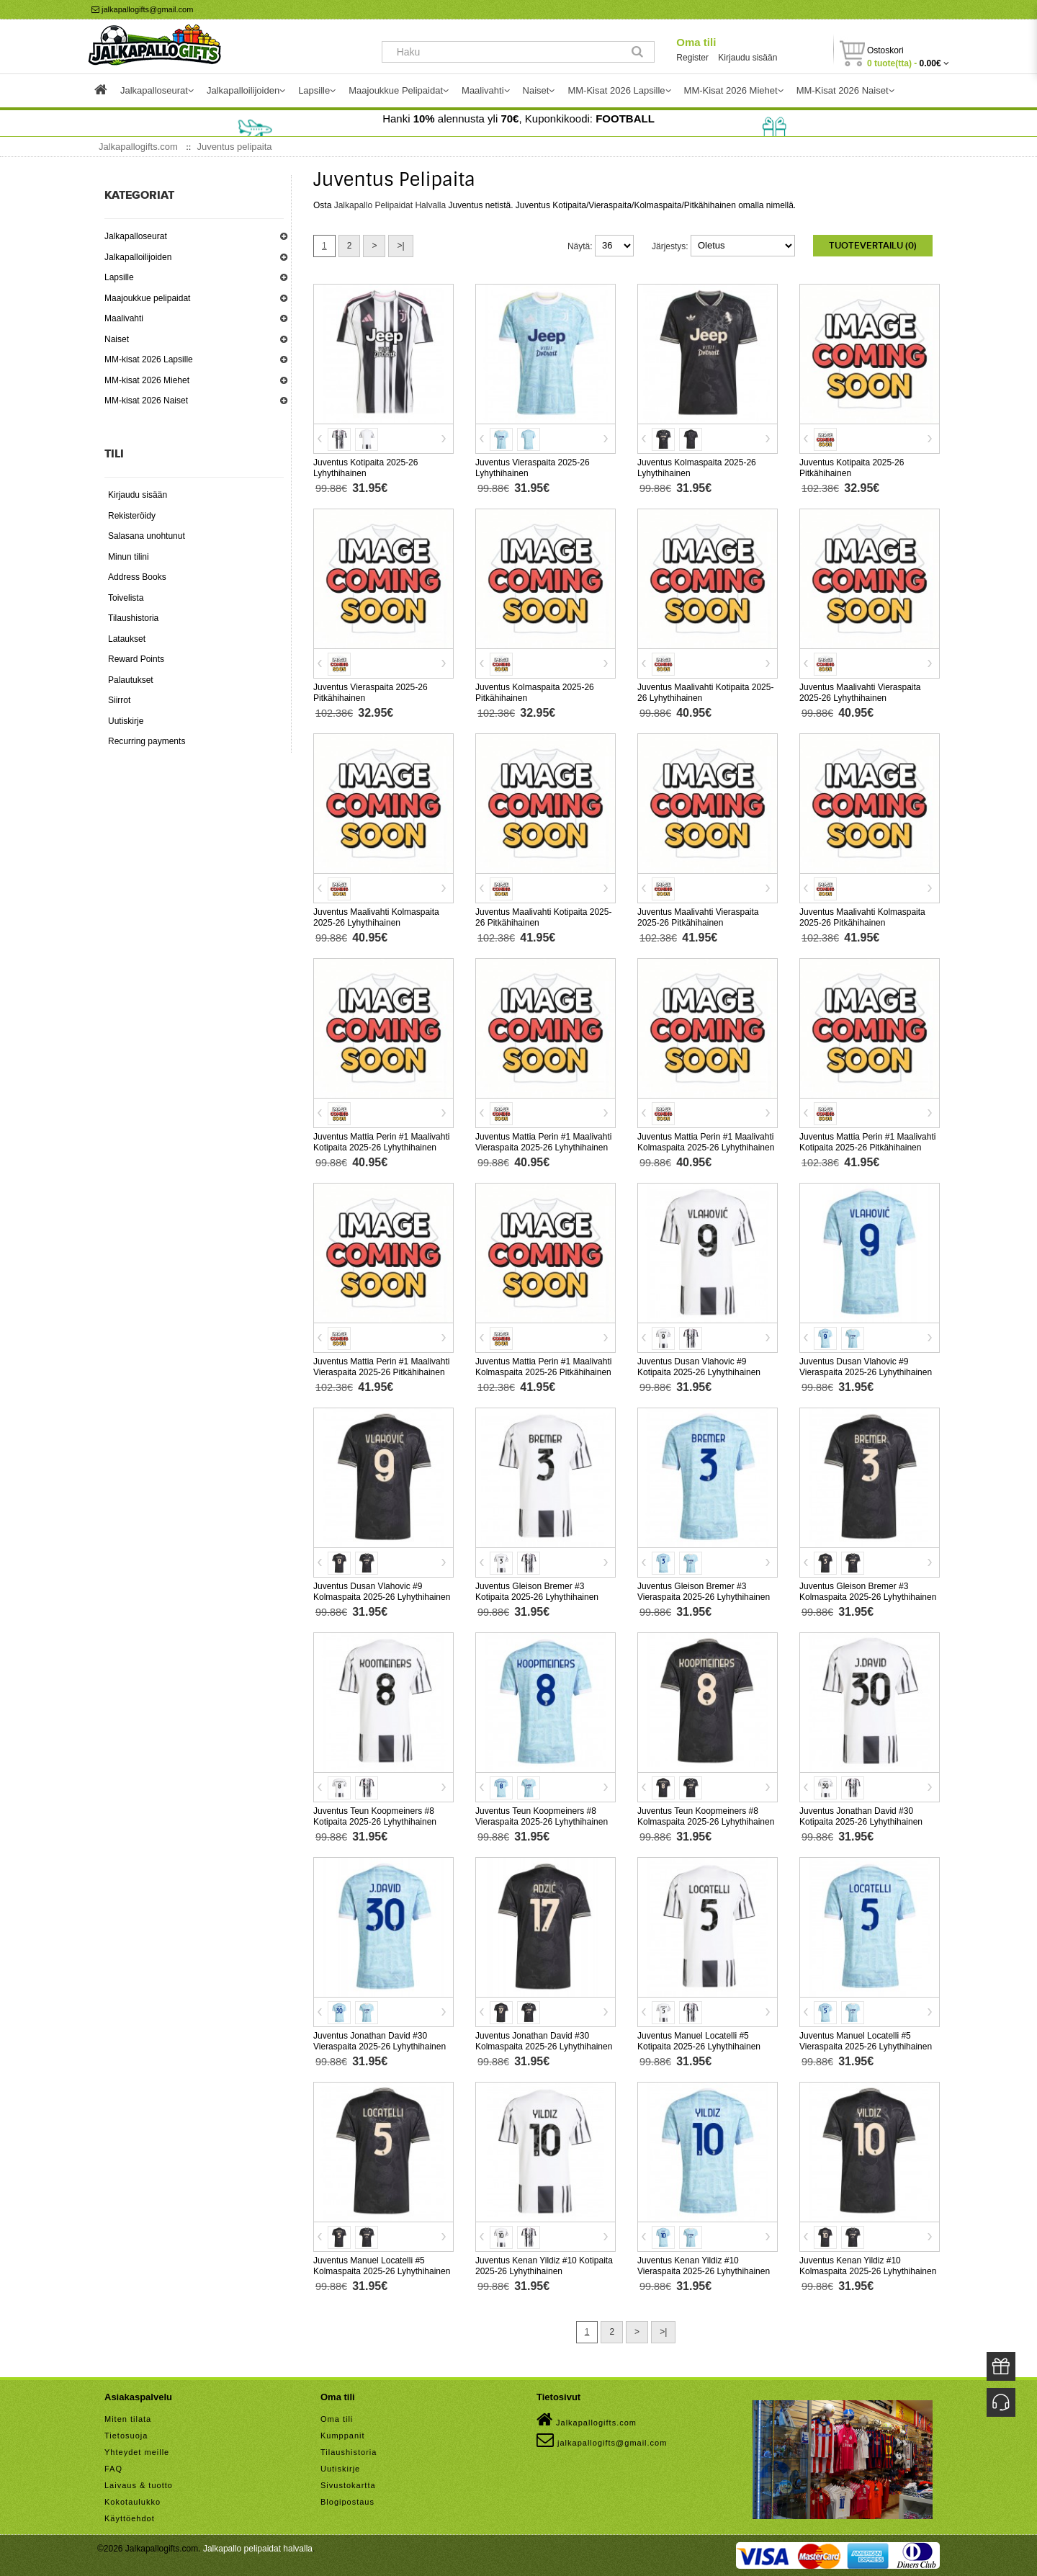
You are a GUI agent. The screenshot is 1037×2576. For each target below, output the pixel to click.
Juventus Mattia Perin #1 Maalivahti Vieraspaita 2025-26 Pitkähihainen (381, 1366)
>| (400, 246)
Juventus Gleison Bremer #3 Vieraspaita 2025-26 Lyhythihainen (703, 1591)
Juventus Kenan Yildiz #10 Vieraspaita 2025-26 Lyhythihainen (703, 2265)
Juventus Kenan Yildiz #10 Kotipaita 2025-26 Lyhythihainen (544, 2265)
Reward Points (136, 659)
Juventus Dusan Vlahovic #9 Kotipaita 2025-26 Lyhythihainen (698, 1366)
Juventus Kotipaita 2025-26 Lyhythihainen (365, 467)
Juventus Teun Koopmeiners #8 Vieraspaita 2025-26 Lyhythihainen (541, 1816)
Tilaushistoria (133, 618)
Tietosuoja (126, 2435)
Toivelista (125, 598)
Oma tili (696, 42)
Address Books (137, 577)
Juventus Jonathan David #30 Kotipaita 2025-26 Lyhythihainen (860, 1816)
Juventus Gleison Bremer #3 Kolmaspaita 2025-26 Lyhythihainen (867, 1591)
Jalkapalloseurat (135, 236)
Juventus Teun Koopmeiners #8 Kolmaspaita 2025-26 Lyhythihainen (705, 1816)
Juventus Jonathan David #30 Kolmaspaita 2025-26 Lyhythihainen (543, 2041)
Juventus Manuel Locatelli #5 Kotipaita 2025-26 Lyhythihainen (698, 2041)
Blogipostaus (347, 2501)
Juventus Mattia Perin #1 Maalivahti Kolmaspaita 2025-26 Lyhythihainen (705, 1142)
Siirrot (119, 700)
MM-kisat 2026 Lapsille (148, 359)
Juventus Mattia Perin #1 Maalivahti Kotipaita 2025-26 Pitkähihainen (867, 1142)
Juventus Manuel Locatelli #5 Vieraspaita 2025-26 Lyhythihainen (865, 2041)
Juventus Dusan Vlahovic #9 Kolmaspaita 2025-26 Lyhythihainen (381, 1591)
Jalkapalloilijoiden (137, 257)
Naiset (116, 339)
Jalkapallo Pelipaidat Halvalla (390, 205)
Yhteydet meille (136, 2452)
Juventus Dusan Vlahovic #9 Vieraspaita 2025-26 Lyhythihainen (865, 1366)
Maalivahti (123, 318)
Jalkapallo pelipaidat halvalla (258, 2549)
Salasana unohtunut (146, 536)
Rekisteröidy (132, 516)
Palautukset (130, 680)
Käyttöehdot (129, 2518)
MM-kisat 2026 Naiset (146, 400)
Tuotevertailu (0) (873, 245)
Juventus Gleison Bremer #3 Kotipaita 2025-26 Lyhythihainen (536, 1591)
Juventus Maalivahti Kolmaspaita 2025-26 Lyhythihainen (376, 917)
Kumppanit (342, 2435)
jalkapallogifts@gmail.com (142, 9)
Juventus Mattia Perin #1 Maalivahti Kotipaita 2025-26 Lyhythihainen (381, 1142)
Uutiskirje (125, 721)
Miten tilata (127, 2419)
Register (692, 58)
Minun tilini (128, 557)
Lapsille (119, 277)
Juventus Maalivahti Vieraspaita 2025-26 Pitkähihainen (698, 917)
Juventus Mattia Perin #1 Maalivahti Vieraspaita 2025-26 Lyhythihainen (543, 1142)
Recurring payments (146, 741)
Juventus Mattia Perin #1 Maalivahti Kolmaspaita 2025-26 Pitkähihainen (543, 1366)
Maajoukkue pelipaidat (147, 298)
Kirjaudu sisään (747, 58)
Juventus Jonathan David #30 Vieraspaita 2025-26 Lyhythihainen (379, 2041)
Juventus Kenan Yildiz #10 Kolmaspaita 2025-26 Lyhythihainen (867, 2265)
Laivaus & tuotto (138, 2485)
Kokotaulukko (132, 2501)
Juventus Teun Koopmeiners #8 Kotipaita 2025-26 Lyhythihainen (374, 1816)
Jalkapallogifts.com (587, 2419)
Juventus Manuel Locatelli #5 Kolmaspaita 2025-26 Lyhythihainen (381, 2265)
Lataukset (126, 639)
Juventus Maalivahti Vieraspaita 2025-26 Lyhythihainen (860, 692)
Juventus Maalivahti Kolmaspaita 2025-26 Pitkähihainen (862, 917)
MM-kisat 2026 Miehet (146, 380)
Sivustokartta (348, 2485)
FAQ (113, 2468)
